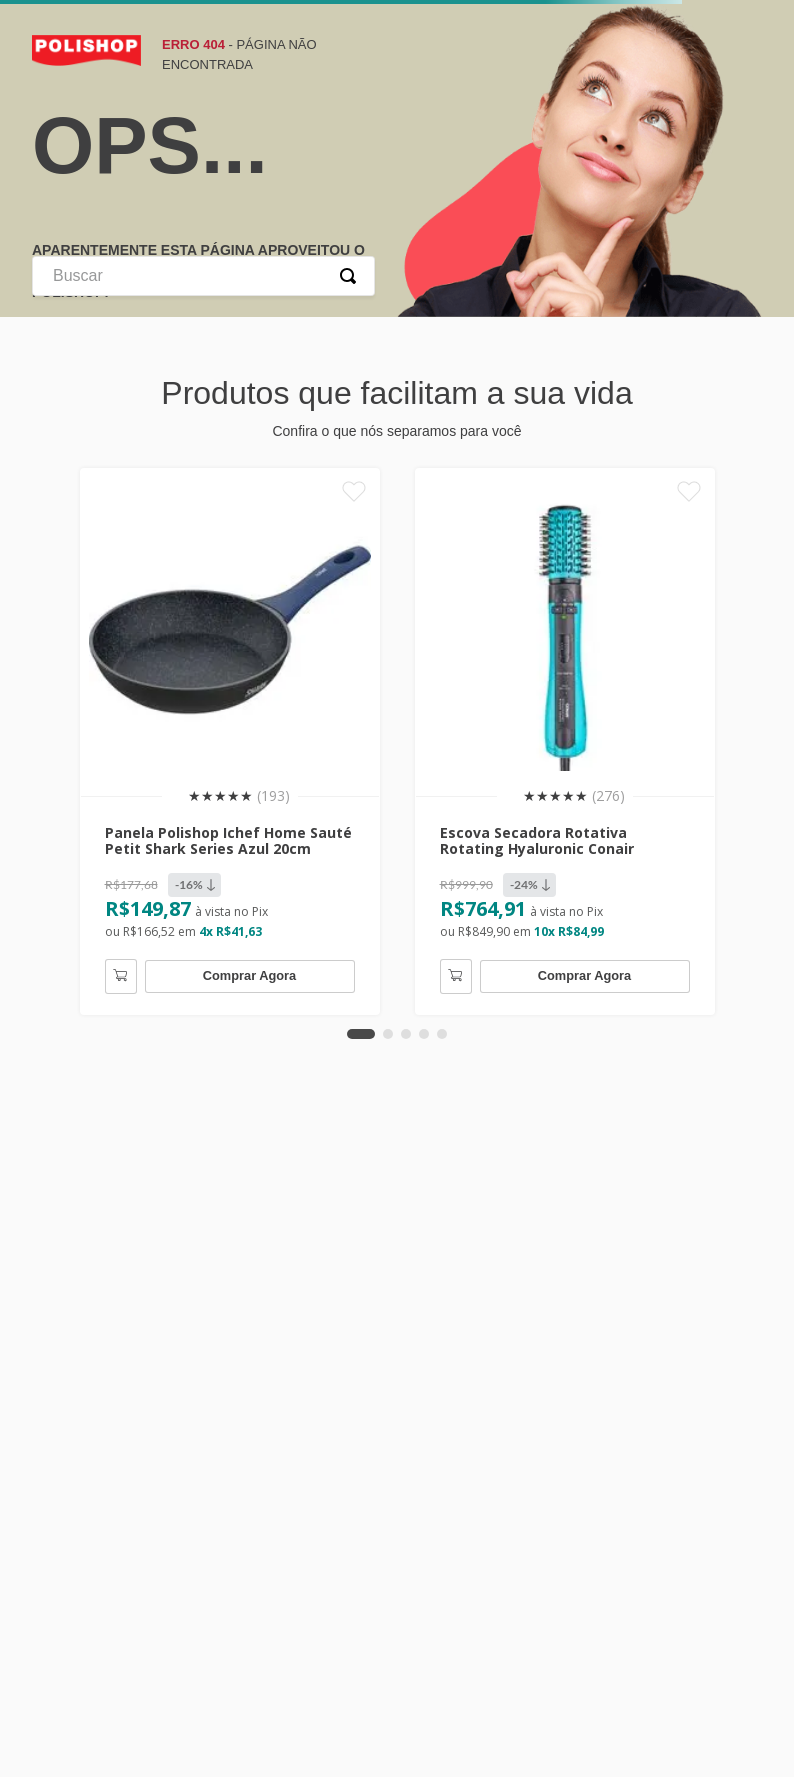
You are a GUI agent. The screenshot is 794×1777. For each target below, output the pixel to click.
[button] (361, 1029)
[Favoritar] (353, 493)
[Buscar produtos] (352, 276)
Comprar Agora (249, 970)
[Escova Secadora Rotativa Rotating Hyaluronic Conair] (565, 739)
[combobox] (203, 276)
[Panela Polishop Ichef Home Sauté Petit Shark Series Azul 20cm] (230, 739)
